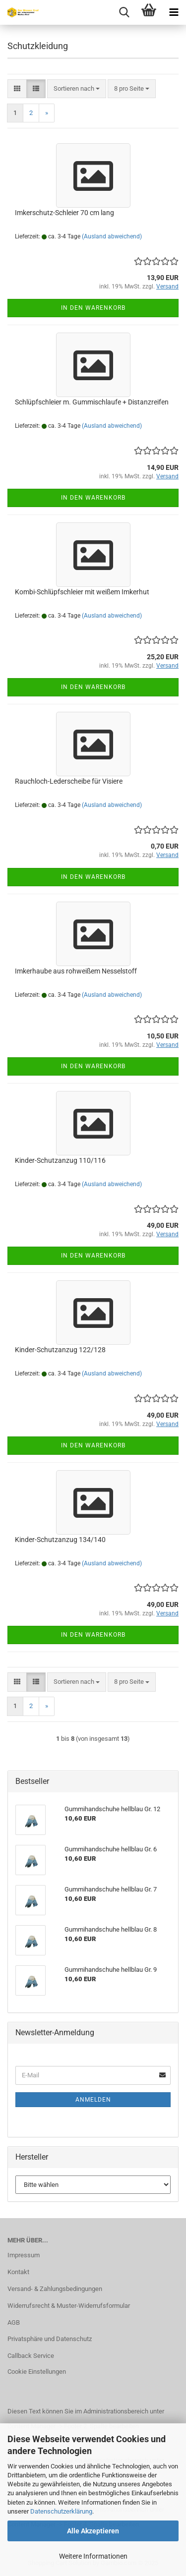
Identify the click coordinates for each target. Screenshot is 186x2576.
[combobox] (76, 89)
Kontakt (18, 2272)
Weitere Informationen (93, 2556)
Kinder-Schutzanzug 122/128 (60, 1350)
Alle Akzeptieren (93, 2531)
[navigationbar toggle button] (173, 12)
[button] (17, 89)
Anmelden (93, 2099)
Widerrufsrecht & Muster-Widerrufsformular (68, 2305)
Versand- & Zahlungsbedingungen (54, 2288)
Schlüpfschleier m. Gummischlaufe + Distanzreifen (92, 402)
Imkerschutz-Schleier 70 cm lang (64, 213)
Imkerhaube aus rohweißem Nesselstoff (76, 971)
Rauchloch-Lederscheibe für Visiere (69, 781)
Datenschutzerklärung (61, 2511)
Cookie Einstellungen (36, 2371)
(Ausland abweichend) (112, 236)
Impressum (23, 2255)
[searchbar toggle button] (124, 12)
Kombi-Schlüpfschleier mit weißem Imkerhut (82, 592)
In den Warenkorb (93, 307)
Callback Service (30, 2355)
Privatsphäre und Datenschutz (49, 2339)
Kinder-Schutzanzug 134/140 (60, 1540)
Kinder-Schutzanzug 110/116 (60, 1160)
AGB (13, 2322)
